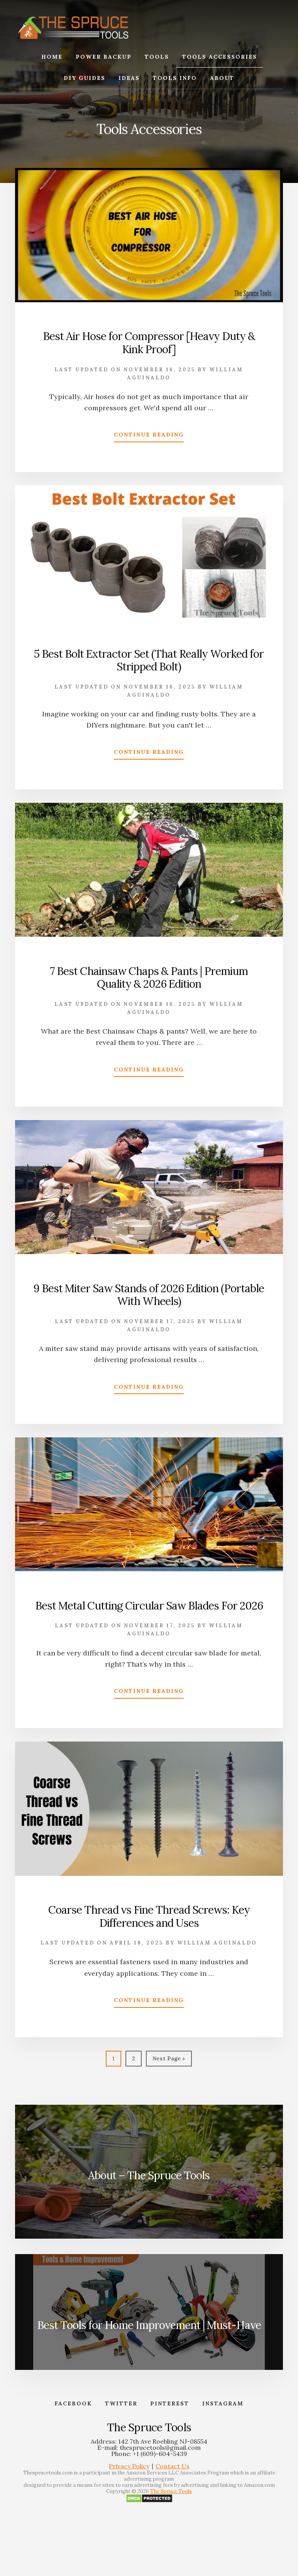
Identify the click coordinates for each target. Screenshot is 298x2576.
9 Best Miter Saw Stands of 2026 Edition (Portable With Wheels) (149, 1294)
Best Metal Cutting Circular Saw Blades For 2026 (149, 1606)
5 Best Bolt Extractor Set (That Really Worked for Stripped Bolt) (149, 660)
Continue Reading (149, 436)
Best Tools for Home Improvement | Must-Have (149, 2325)
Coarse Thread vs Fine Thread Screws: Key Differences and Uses (149, 1916)
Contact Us (173, 2466)
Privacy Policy (129, 2466)
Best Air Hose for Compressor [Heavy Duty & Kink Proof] (149, 342)
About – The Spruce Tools (149, 2175)
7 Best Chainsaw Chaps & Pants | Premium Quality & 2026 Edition (149, 977)
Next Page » (168, 2060)
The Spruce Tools (171, 2491)
